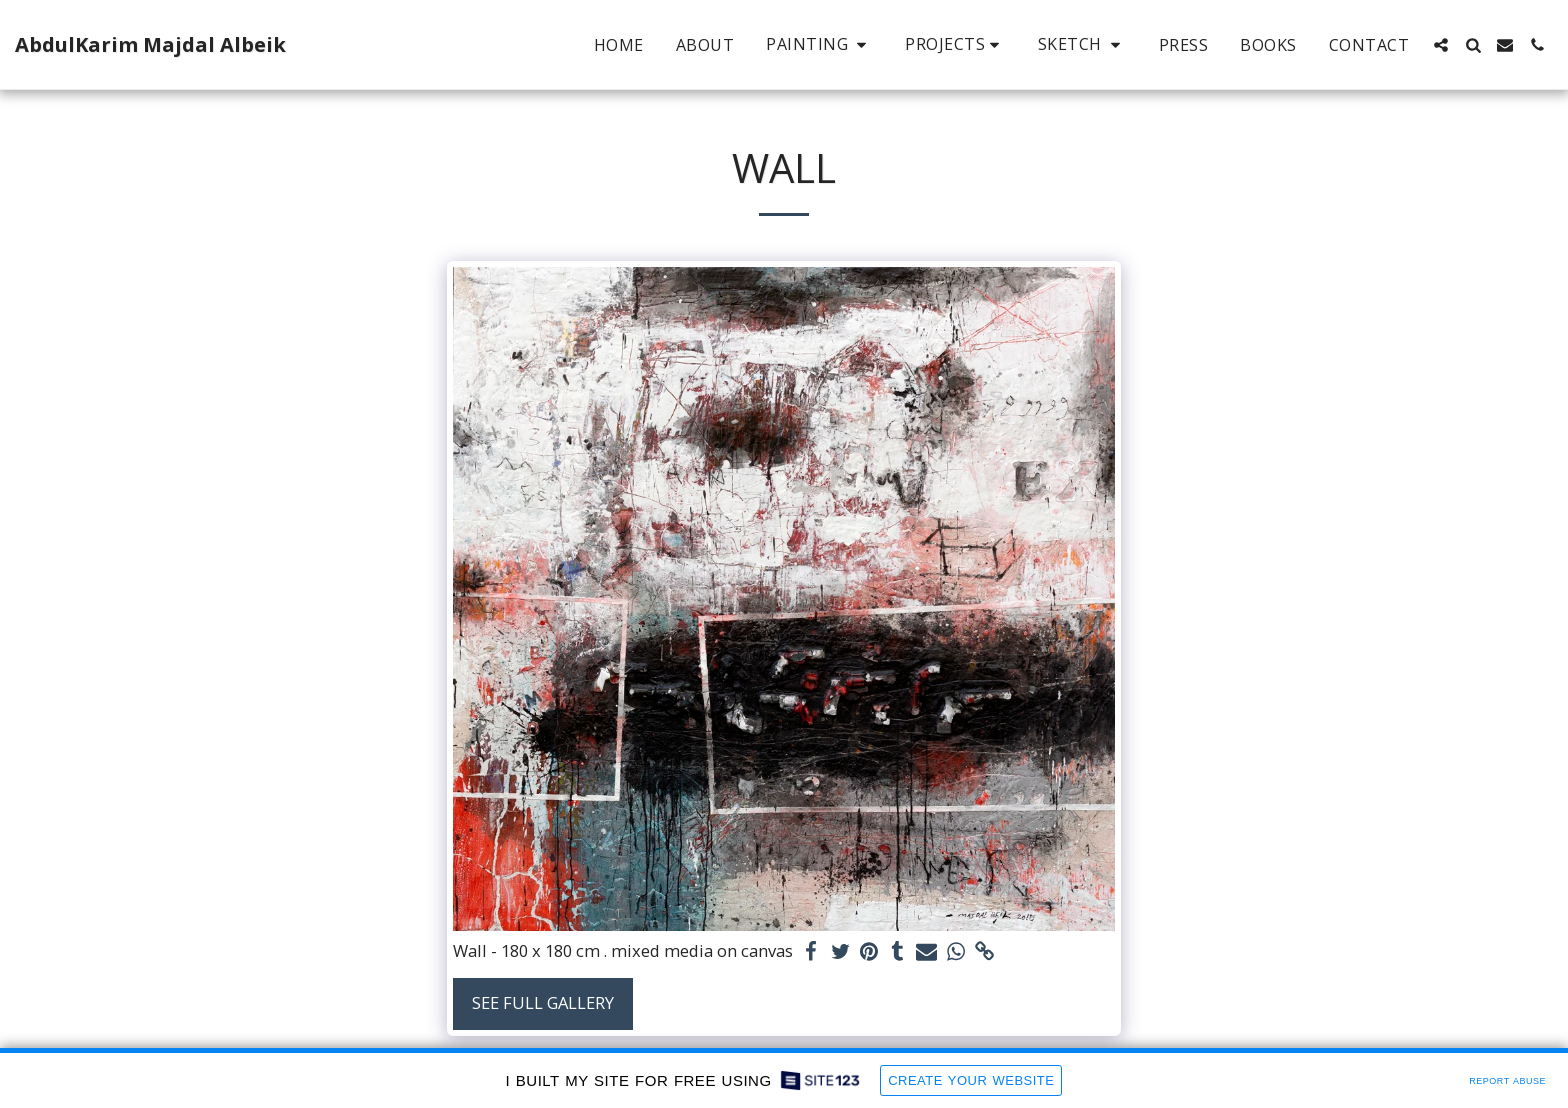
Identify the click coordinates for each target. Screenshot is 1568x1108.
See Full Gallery (543, 1002)
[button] (819, 44)
